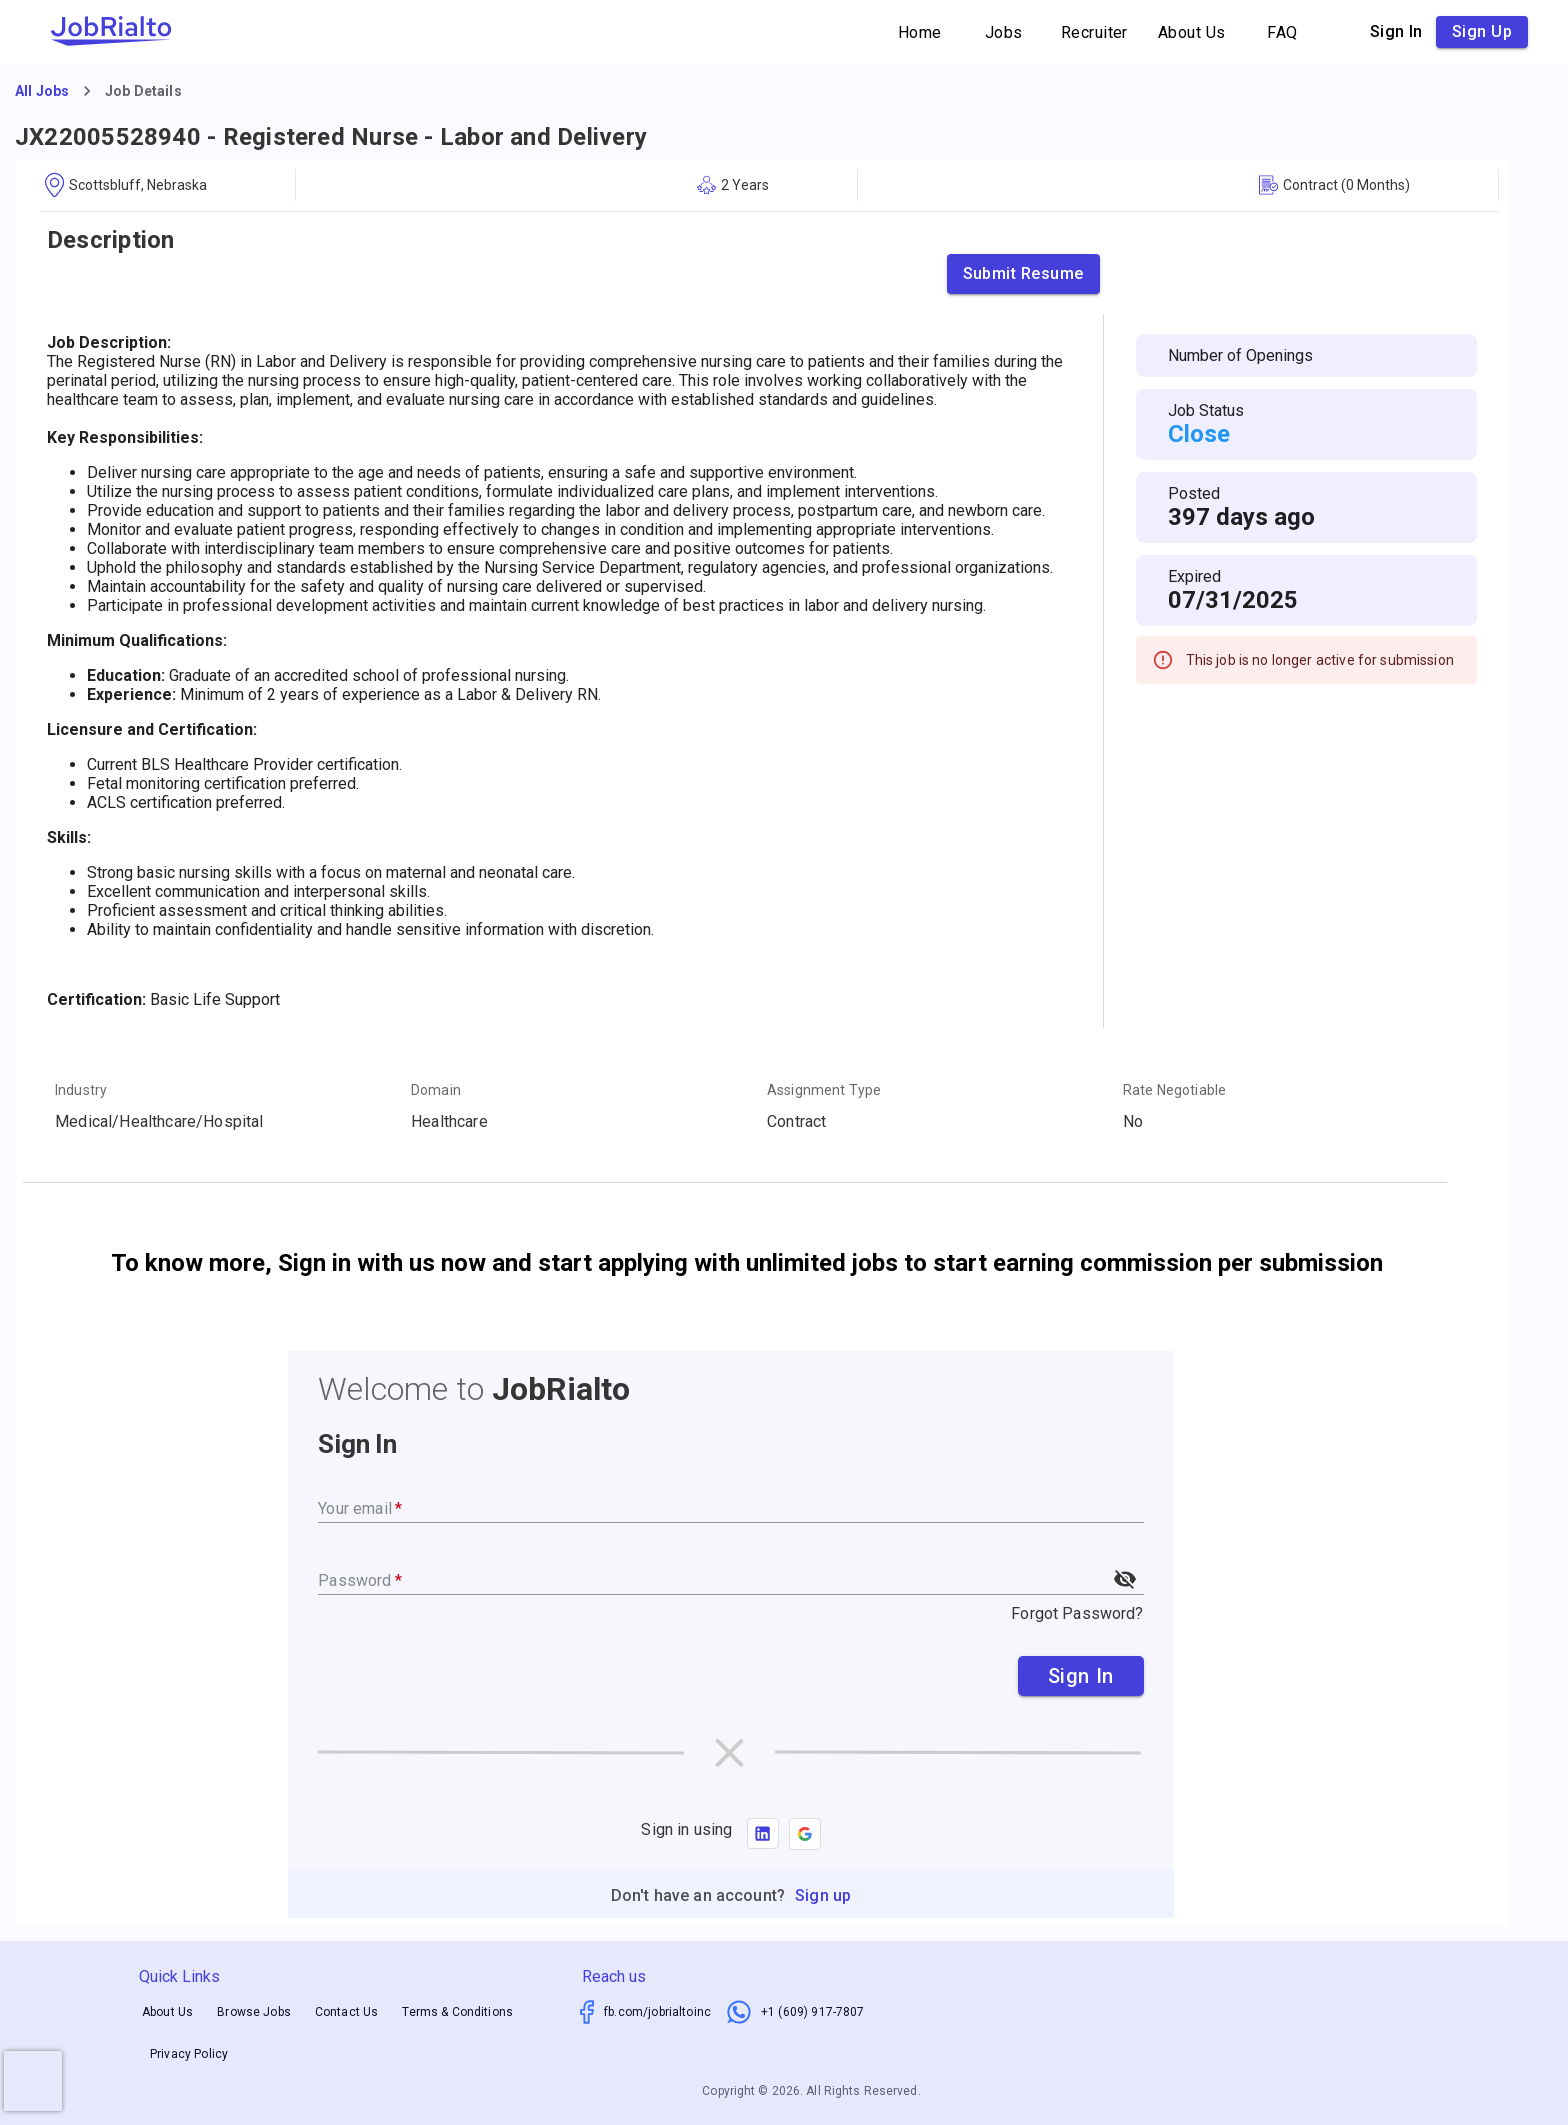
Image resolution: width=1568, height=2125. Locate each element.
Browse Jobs (254, 2012)
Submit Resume (1023, 274)
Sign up (1482, 32)
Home (920, 32)
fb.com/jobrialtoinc (657, 2012)
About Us (1192, 32)
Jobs (1004, 32)
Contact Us (347, 2012)
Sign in (1396, 32)
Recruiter (1094, 32)
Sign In (1081, 1676)
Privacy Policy (189, 2055)
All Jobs (42, 91)
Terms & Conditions (457, 2012)
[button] (805, 1834)
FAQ (1283, 32)
